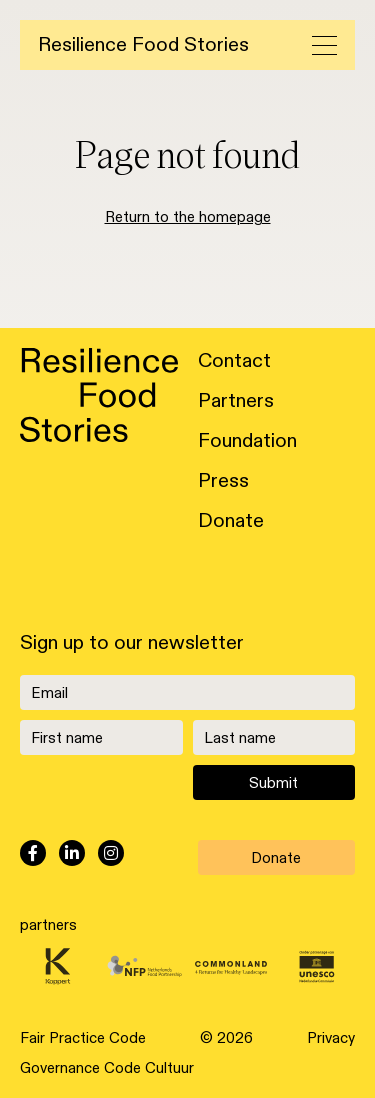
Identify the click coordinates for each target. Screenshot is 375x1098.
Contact (234, 361)
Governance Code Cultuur (107, 1068)
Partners (236, 401)
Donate (231, 521)
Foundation (247, 441)
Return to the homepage (188, 217)
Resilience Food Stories (143, 45)
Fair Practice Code (83, 1038)
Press (223, 481)
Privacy (331, 1038)
